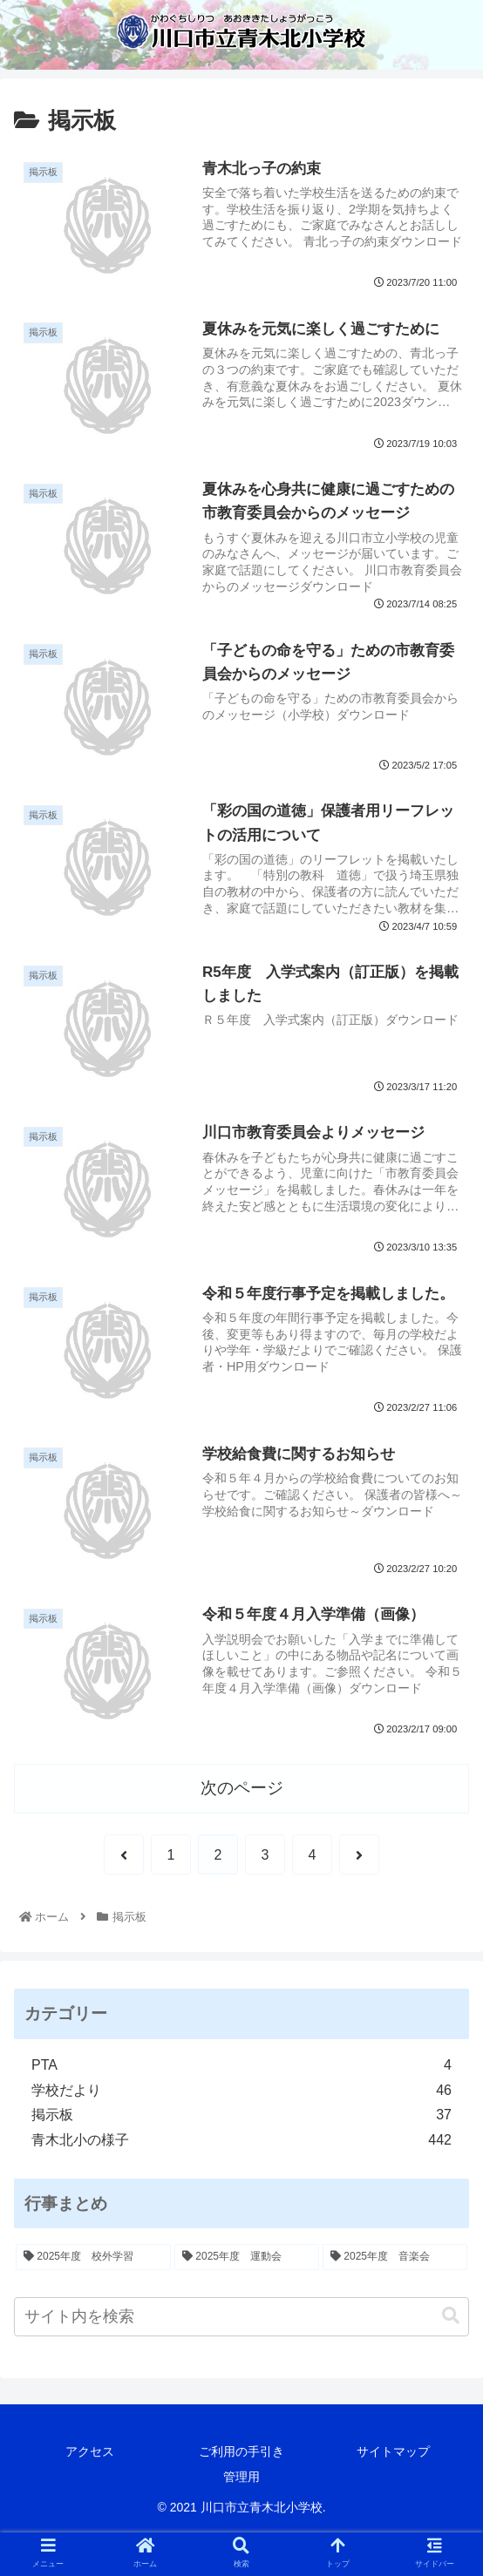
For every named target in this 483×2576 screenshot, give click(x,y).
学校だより (241, 2091)
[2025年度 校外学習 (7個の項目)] (93, 2257)
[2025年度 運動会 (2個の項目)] (246, 2257)
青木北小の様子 (241, 2140)
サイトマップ (393, 2451)
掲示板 (241, 2115)
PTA (241, 2065)
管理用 (241, 2477)
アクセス (89, 2451)
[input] (241, 2316)
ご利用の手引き (241, 2451)
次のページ (242, 1788)
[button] (450, 2316)
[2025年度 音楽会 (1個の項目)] (395, 2257)
